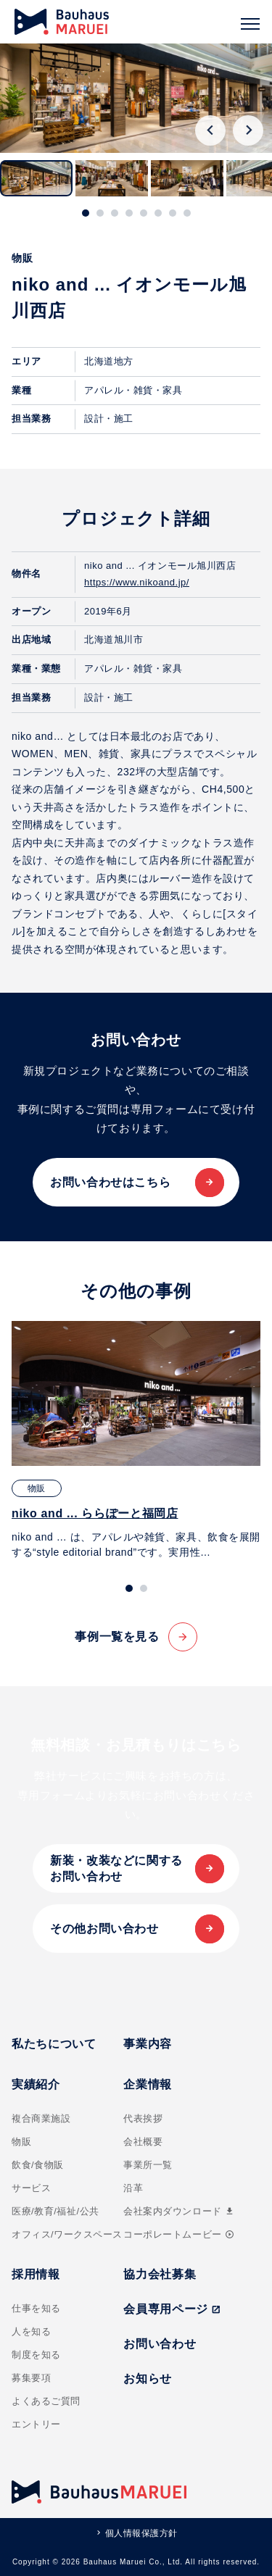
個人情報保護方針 (141, 2533)
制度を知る (36, 2354)
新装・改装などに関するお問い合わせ (116, 1868)
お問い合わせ (159, 2344)
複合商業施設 (41, 2118)
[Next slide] (248, 130)
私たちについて (54, 2044)
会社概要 (142, 2141)
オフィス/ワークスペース (67, 2234)
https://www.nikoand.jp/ (136, 582)
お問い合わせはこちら (110, 1182)
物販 (21, 2141)
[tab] (85, 213)
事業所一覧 (148, 2164)
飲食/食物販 (38, 2164)
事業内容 (147, 2044)
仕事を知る (36, 2308)
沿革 (133, 2188)
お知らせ (147, 2378)
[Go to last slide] (210, 130)
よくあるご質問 (46, 2401)
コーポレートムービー (178, 2234)
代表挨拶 (142, 2118)
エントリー (36, 2424)
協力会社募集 (159, 2274)
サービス (31, 2188)
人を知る (31, 2331)
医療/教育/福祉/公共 (55, 2211)
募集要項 (31, 2377)
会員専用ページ (172, 2309)
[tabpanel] (136, 1440)
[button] (36, 178)
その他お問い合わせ (104, 1928)
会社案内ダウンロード (178, 2211)
